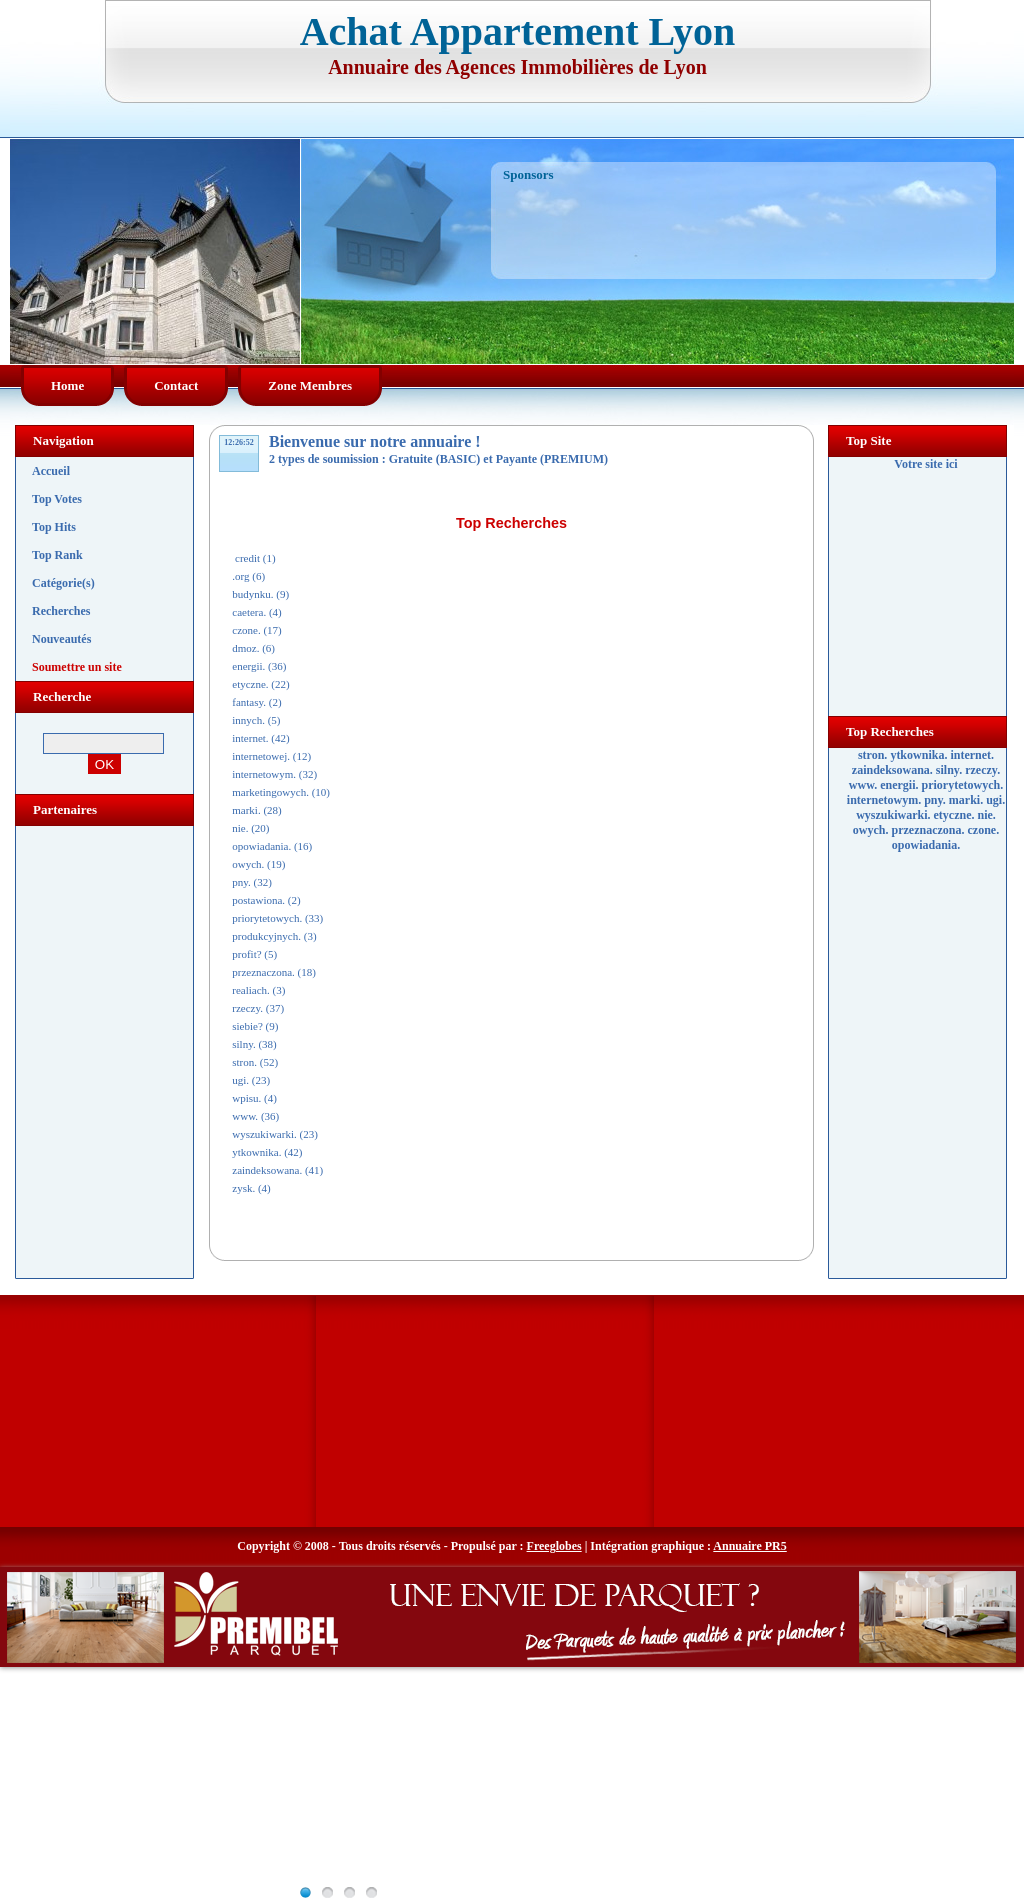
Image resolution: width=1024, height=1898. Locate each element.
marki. (246, 810)
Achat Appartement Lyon (518, 31)
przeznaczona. (263, 972)
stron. (244, 1062)
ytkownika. (256, 1152)
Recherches (61, 611)
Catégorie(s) (63, 583)
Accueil (51, 471)
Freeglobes (554, 1546)
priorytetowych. (267, 918)
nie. (240, 828)
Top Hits (54, 527)
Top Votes (57, 499)
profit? (246, 954)
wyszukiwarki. (264, 1134)
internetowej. (261, 756)
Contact (176, 385)
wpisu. (246, 1098)
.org (240, 576)
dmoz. (245, 648)
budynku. (252, 594)
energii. (248, 666)
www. (245, 1116)
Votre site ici (925, 464)
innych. (248, 720)
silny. (243, 1044)
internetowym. (264, 774)
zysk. (243, 1188)
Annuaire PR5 (749, 1546)
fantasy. (249, 702)
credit (246, 558)
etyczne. (250, 684)
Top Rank (57, 555)
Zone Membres (310, 385)
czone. (246, 630)
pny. (241, 882)
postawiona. (258, 900)
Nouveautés (61, 639)
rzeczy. (247, 1008)
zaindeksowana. (267, 1170)
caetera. (249, 612)
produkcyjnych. (266, 936)
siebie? (247, 1026)
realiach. (251, 990)
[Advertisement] (745, 218)
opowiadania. (261, 846)
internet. (250, 738)
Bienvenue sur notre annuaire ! (375, 441)
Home (67, 385)
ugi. (240, 1080)
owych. (248, 864)
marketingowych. (270, 792)
